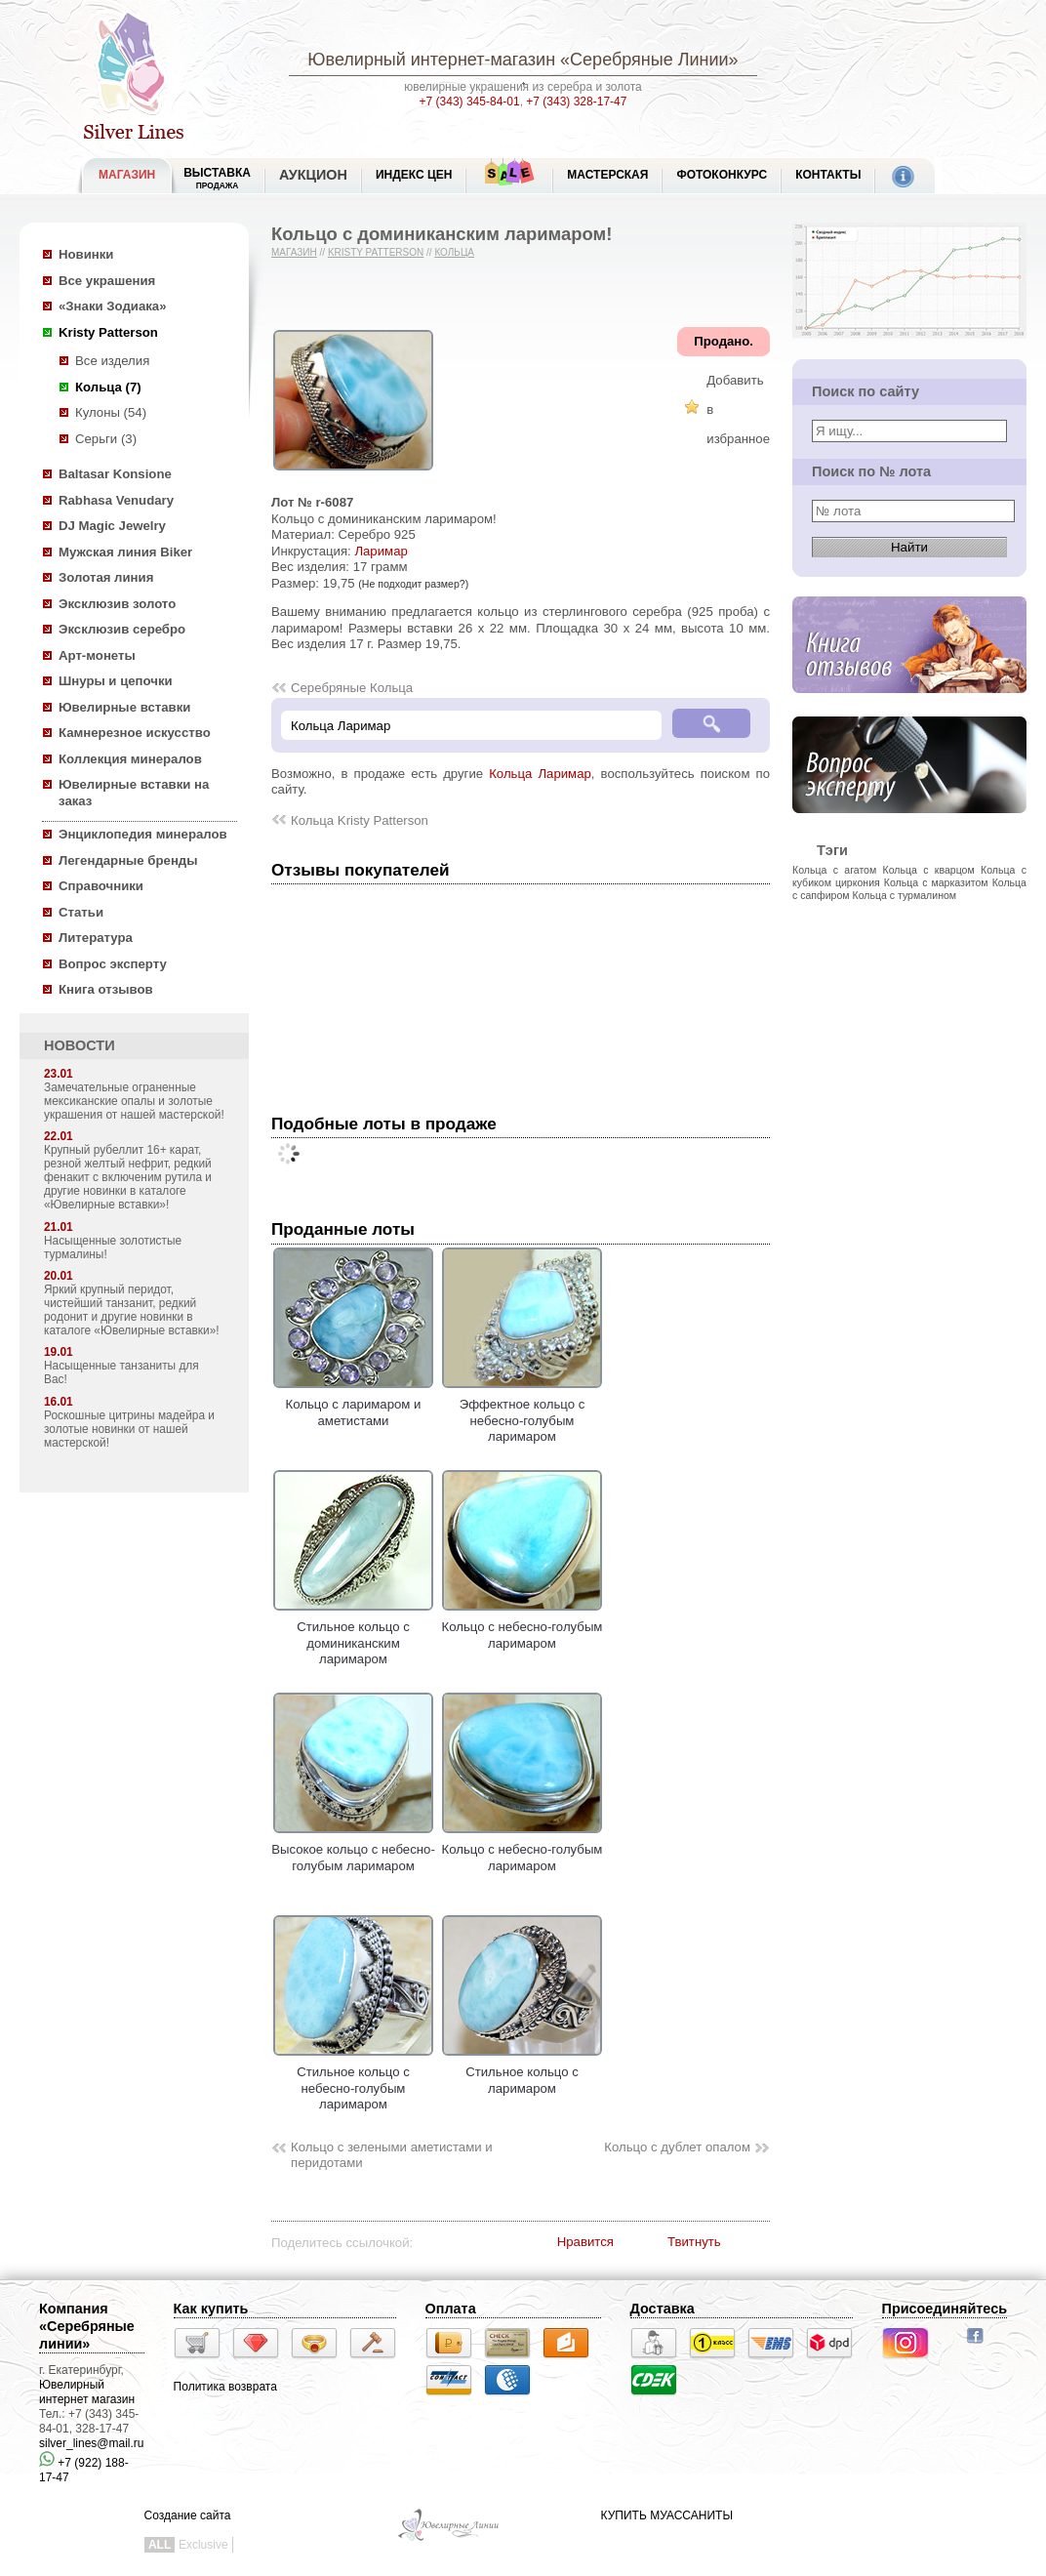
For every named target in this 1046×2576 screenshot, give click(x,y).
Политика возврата (225, 2386)
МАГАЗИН (127, 175)
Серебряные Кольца (352, 687)
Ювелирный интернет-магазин (431, 59)
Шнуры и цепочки (116, 681)
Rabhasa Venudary (116, 500)
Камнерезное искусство (135, 732)
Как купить (211, 2308)
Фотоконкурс (721, 175)
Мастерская (607, 175)
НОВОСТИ (79, 1045)
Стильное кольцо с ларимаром (522, 2072)
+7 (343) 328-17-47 (576, 101)
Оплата (450, 2308)
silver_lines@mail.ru (91, 2443)
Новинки (86, 254)
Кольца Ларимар (540, 773)
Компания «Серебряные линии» (87, 2326)
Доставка (662, 2308)
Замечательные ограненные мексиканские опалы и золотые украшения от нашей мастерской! (134, 1101)
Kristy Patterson (108, 332)
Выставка (217, 178)
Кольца (454, 252)
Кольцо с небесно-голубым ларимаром (522, 1627)
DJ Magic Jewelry (112, 525)
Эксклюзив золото (117, 603)
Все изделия (112, 360)
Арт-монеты (97, 655)
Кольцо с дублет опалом (677, 2147)
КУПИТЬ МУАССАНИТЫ (667, 2515)
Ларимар (380, 551)
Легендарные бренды (128, 860)
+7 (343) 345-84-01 (470, 101)
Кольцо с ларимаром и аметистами (353, 1404)
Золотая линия (106, 577)
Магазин (294, 252)
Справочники (101, 886)
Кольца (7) (108, 387)
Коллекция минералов (130, 759)
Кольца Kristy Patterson (359, 820)
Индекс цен (414, 175)
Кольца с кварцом (929, 870)
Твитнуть (694, 2241)
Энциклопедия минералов (143, 834)
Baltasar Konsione (115, 474)
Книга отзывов (106, 989)
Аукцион (313, 175)
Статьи (81, 912)
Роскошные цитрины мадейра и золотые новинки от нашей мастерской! (129, 1429)
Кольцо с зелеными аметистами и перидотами (392, 2155)
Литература (96, 937)
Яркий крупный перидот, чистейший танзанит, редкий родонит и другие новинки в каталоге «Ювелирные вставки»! (132, 1310)
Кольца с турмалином (905, 895)
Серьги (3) (106, 438)
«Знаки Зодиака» (113, 306)
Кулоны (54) (110, 412)
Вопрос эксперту (113, 964)
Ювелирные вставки (124, 707)
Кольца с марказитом (936, 882)
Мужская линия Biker (125, 552)
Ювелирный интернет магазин (87, 2392)
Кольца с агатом (834, 870)
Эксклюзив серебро (122, 629)
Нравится (585, 2241)
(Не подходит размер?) (413, 584)
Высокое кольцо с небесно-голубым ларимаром (353, 1849)
